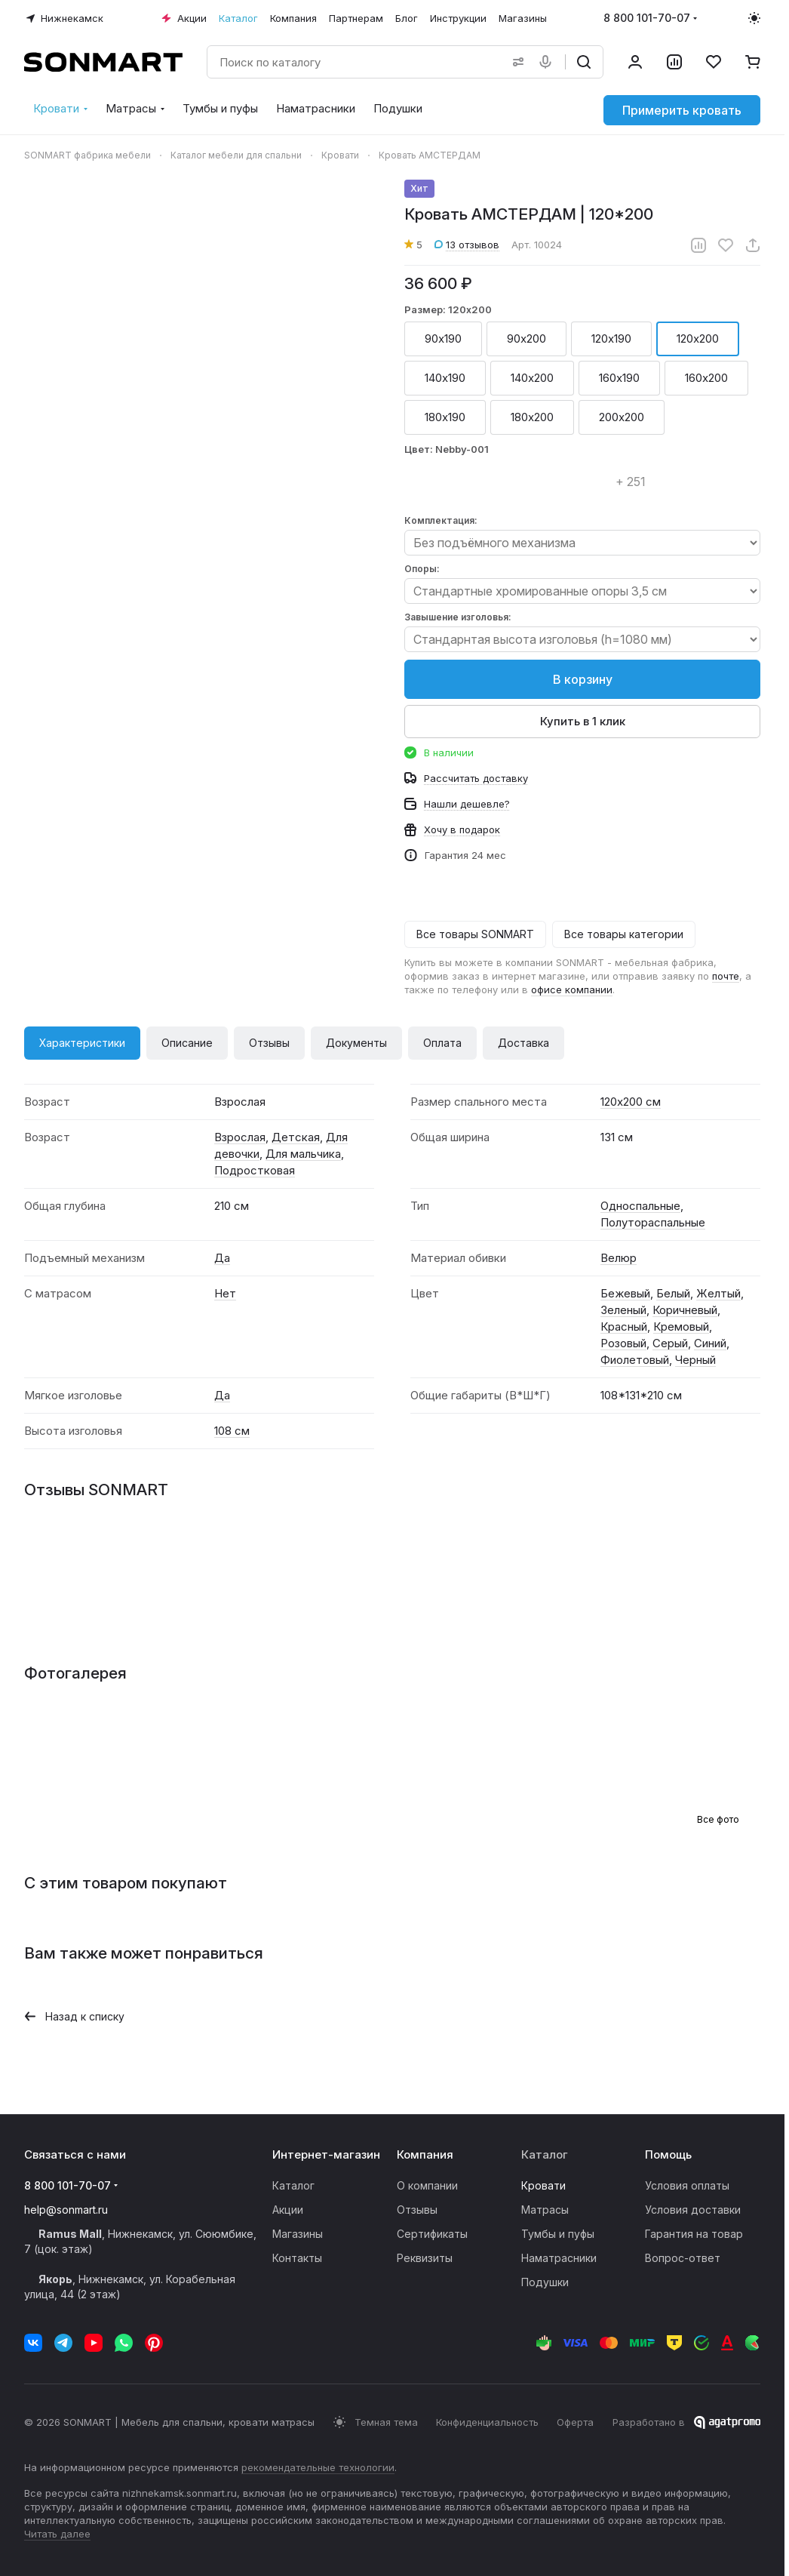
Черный (695, 1360)
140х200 (532, 378)
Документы (356, 1042)
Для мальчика (303, 1153)
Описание (187, 1042)
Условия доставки (693, 2209)
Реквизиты (425, 2257)
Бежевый (625, 1293)
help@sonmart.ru (66, 2209)
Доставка (523, 1042)
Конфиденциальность (487, 2422)
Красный (623, 1326)
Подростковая (254, 1170)
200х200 (621, 417)
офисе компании (571, 989)
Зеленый (623, 1310)
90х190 (443, 338)
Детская (296, 1137)
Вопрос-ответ (682, 2257)
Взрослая (240, 1137)
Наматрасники (559, 2257)
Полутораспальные (652, 1222)
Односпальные (640, 1206)
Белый (673, 1293)
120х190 (611, 338)
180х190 (445, 417)
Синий (710, 1343)
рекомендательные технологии (317, 2467)
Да (222, 1258)
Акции (287, 2209)
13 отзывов (466, 245)
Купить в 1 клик (582, 721)
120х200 (698, 338)
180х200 (532, 417)
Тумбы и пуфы (557, 2233)
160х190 (619, 378)
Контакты (297, 2257)
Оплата (442, 1042)
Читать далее (57, 2534)
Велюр (618, 1258)
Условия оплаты (687, 2185)
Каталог (293, 2185)
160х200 (706, 378)
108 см (232, 1430)
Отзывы (269, 1042)
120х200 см (630, 1101)
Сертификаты (432, 2233)
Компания (425, 2154)
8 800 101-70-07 (646, 17)
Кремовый (681, 1326)
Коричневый (684, 1310)
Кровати (543, 2185)
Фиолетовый (634, 1360)
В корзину (582, 679)
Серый (670, 1343)
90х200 (526, 338)
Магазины (297, 2233)
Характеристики (82, 1042)
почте (725, 976)
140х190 (445, 378)
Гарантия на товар (694, 2233)
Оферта (575, 2422)
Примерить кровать (681, 110)
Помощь (668, 2154)
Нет (225, 1293)
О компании (427, 2185)
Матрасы (545, 2209)
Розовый (623, 1343)
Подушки (545, 2282)
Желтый (718, 1293)
